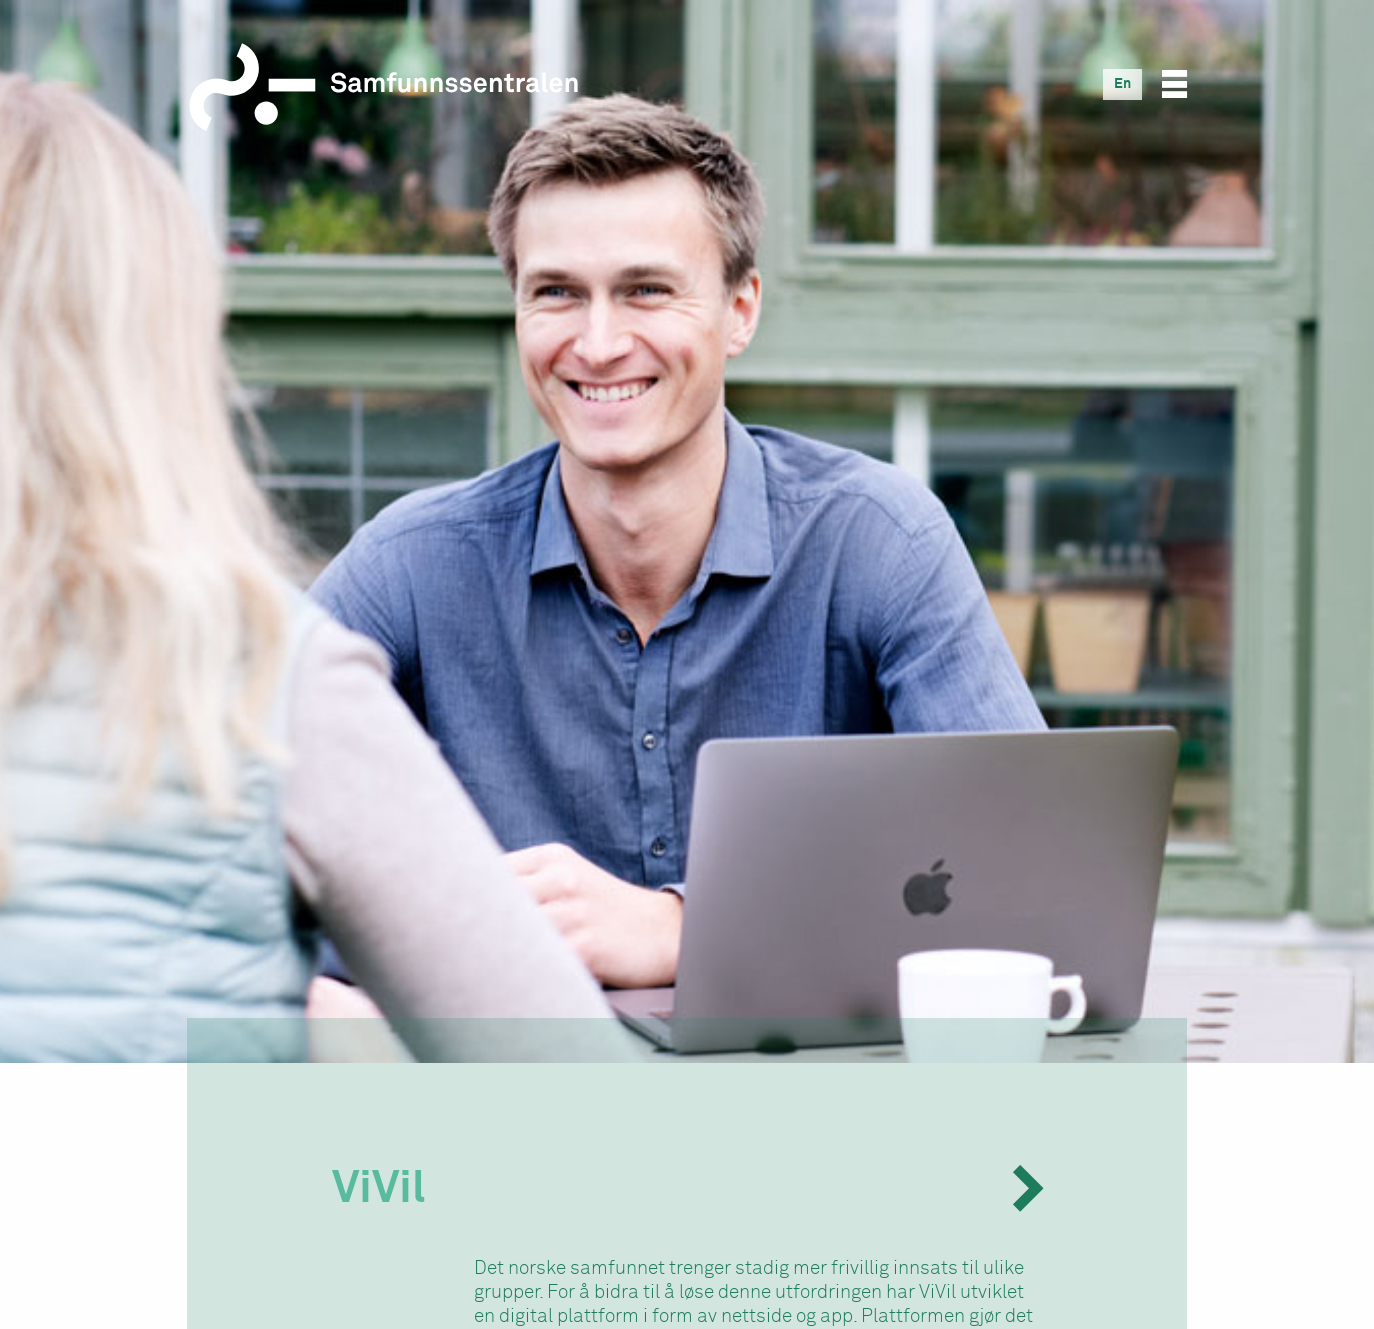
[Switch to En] (1122, 84)
